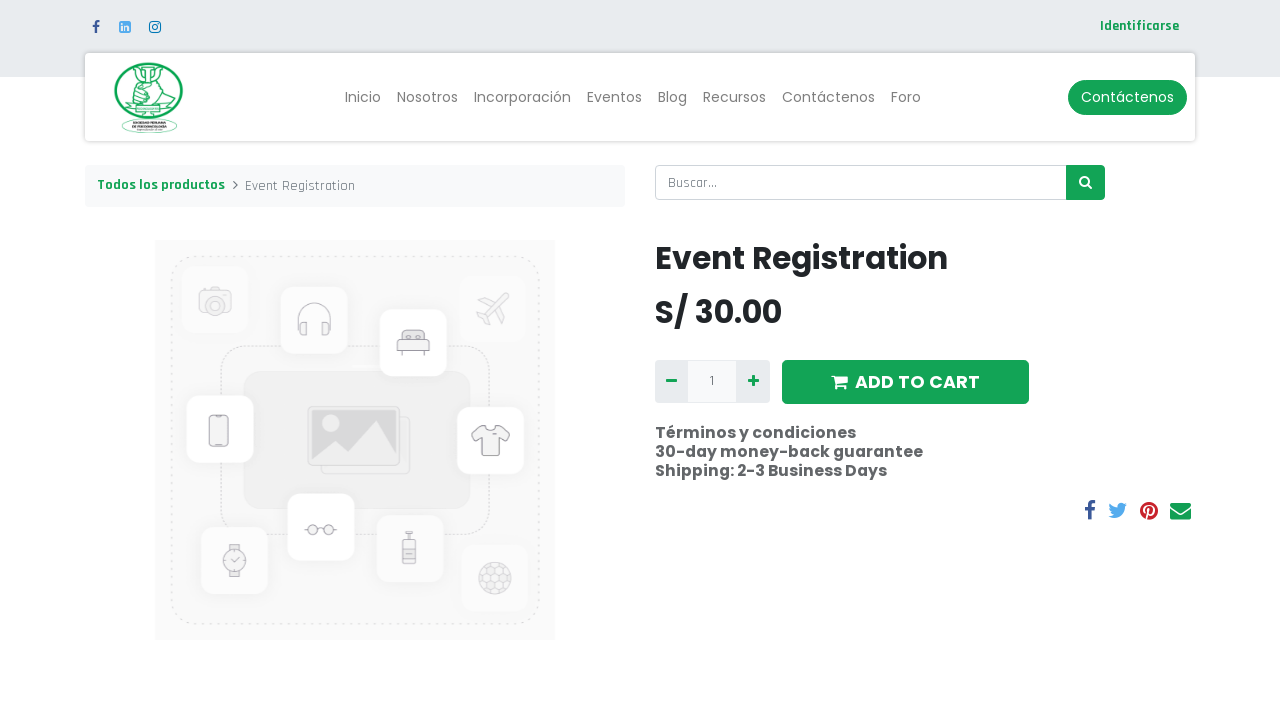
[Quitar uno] (671, 381)
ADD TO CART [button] (905, 382)
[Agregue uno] (752, 381)
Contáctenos (1127, 97)
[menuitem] (363, 97)
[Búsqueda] (1085, 182)
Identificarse (1139, 26)
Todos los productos (161, 185)
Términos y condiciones (755, 432)
